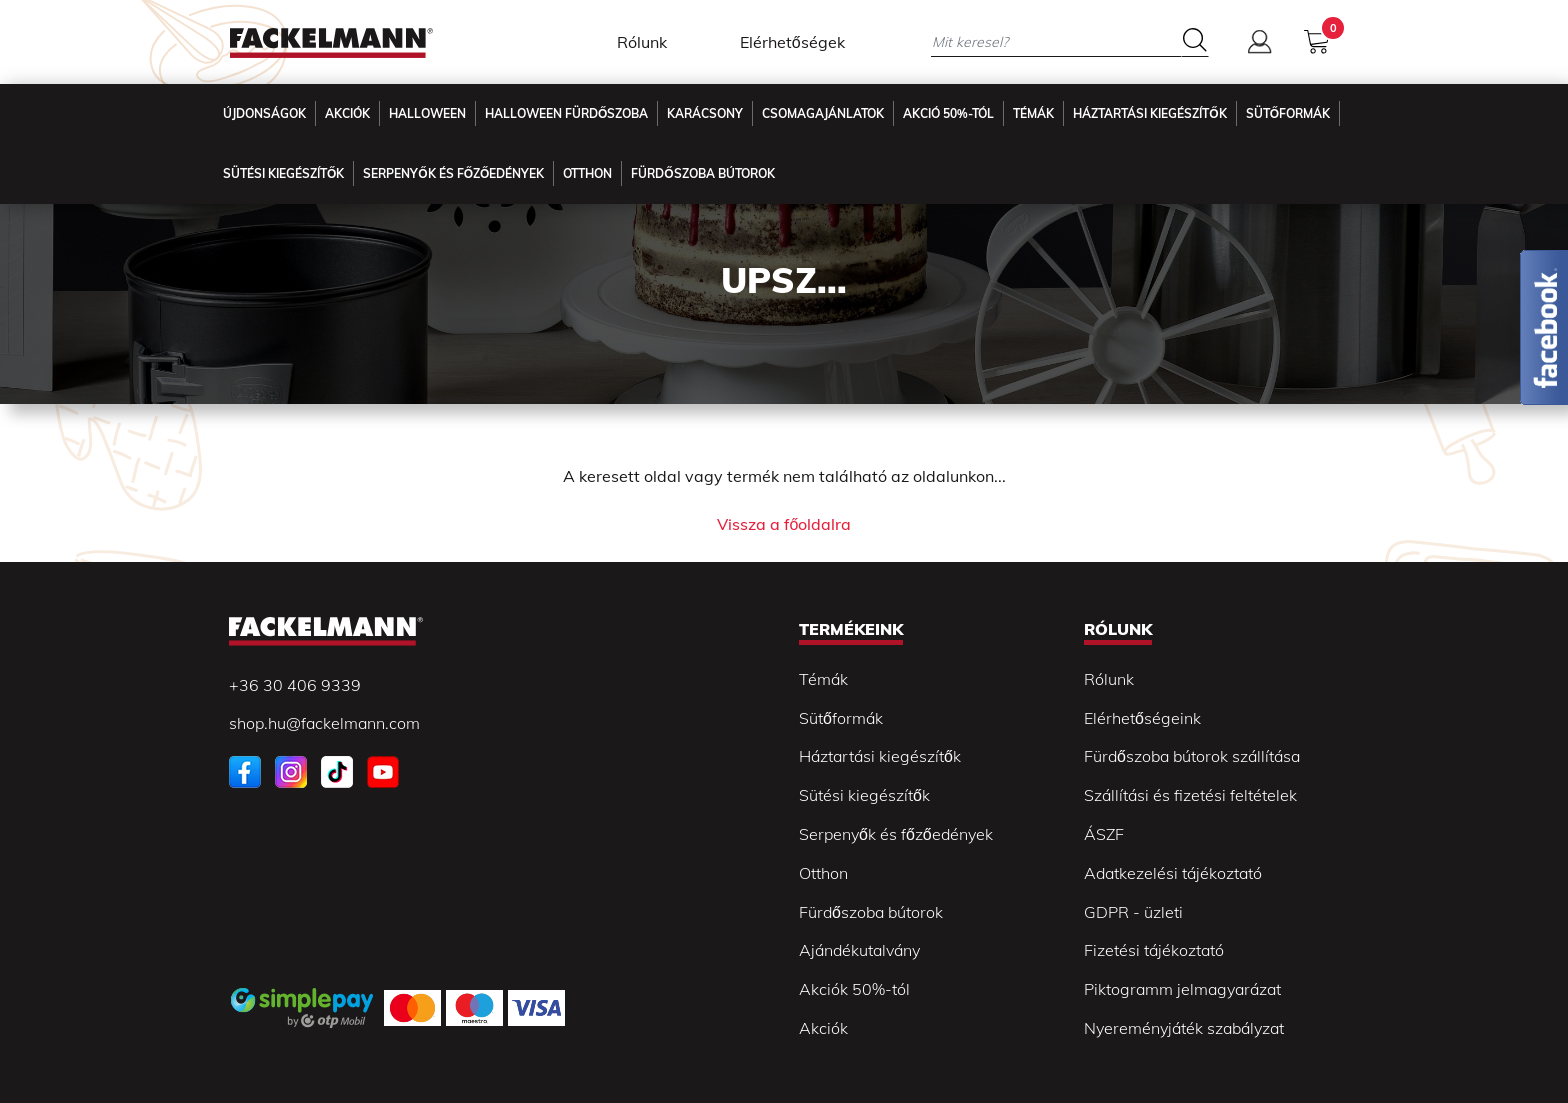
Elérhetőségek (792, 42)
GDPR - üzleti (1133, 912)
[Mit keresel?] (1056, 41)
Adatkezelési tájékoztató (1173, 873)
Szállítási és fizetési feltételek (1190, 795)
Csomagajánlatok (823, 113)
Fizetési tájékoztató (1154, 950)
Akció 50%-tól (948, 113)
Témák (1033, 113)
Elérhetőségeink (1142, 718)
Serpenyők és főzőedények (453, 173)
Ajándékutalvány (859, 950)
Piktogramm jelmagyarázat (1182, 989)
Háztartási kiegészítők (1149, 113)
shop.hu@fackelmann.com (324, 723)
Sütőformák (1288, 113)
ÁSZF (1104, 834)
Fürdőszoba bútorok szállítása (1192, 756)
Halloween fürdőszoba (566, 113)
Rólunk (642, 42)
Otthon (587, 173)
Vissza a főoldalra (784, 524)
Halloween (427, 113)
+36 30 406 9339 (295, 685)
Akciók (347, 113)
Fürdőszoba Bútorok (702, 173)
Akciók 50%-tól (854, 989)
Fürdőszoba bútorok (871, 912)
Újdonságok (264, 113)
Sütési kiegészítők (283, 173)
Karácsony (705, 113)
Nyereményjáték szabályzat (1184, 1028)
